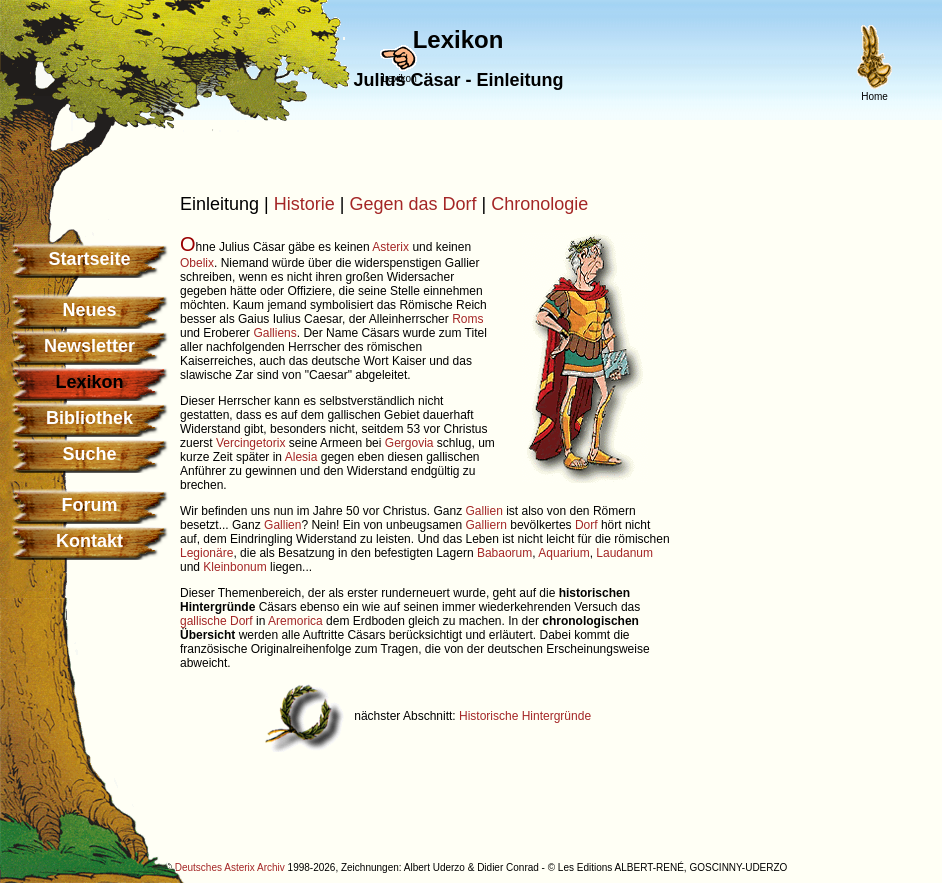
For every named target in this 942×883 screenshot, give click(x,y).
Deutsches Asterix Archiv (230, 867)
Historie (304, 204)
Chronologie (539, 204)
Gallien (483, 511)
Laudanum (624, 553)
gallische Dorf (216, 621)
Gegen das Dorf (412, 204)
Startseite (89, 259)
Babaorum (504, 553)
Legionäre (206, 553)
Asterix (390, 247)
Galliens (274, 333)
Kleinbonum (234, 567)
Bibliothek (89, 418)
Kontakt (89, 541)
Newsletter (89, 346)
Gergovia (409, 443)
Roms (467, 319)
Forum (90, 505)
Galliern (486, 525)
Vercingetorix (250, 443)
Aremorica (295, 621)
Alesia (301, 457)
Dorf (586, 525)
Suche (89, 454)
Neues (89, 310)
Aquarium (563, 553)
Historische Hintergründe (525, 716)
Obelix (197, 263)
